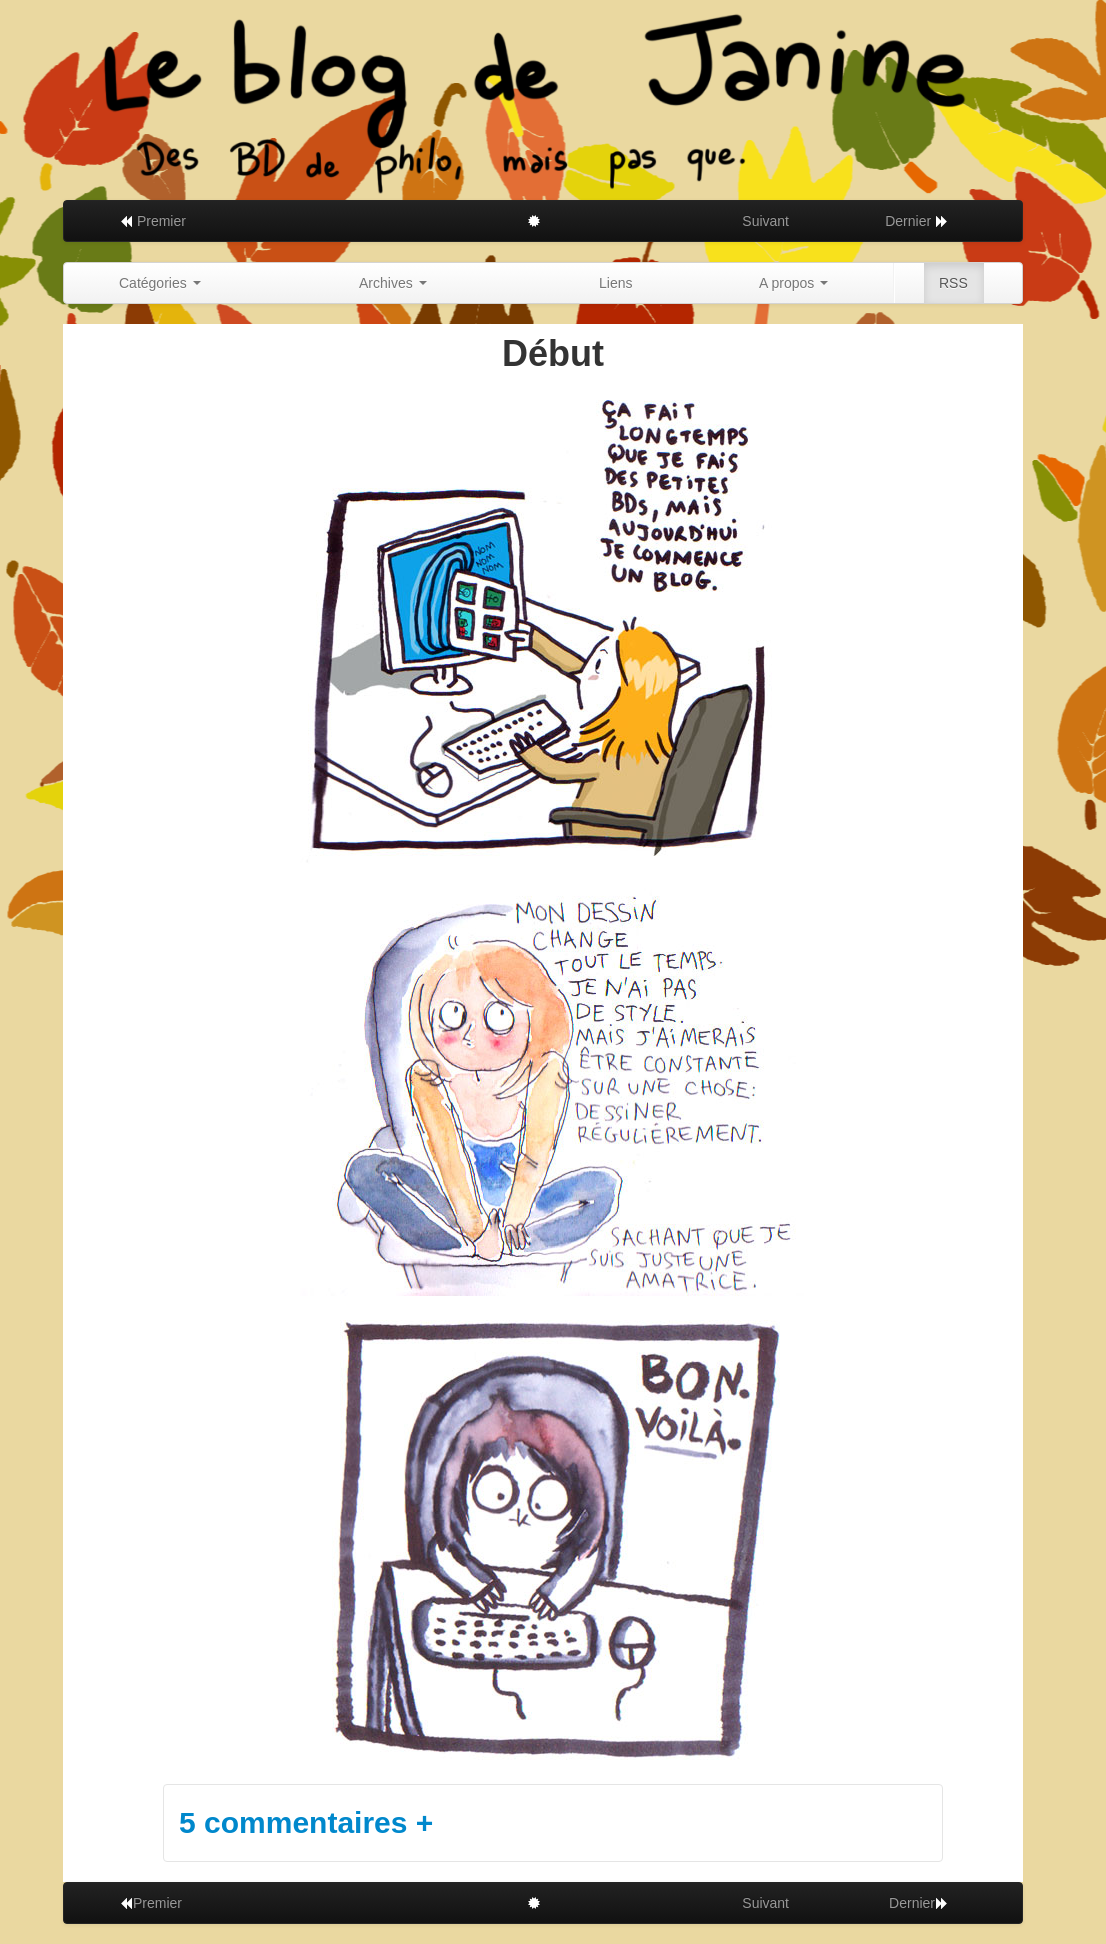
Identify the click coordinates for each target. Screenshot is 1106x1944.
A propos (793, 283)
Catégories (160, 283)
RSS (953, 283)
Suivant (765, 221)
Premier (152, 221)
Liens (615, 283)
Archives (393, 283)
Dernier (917, 221)
